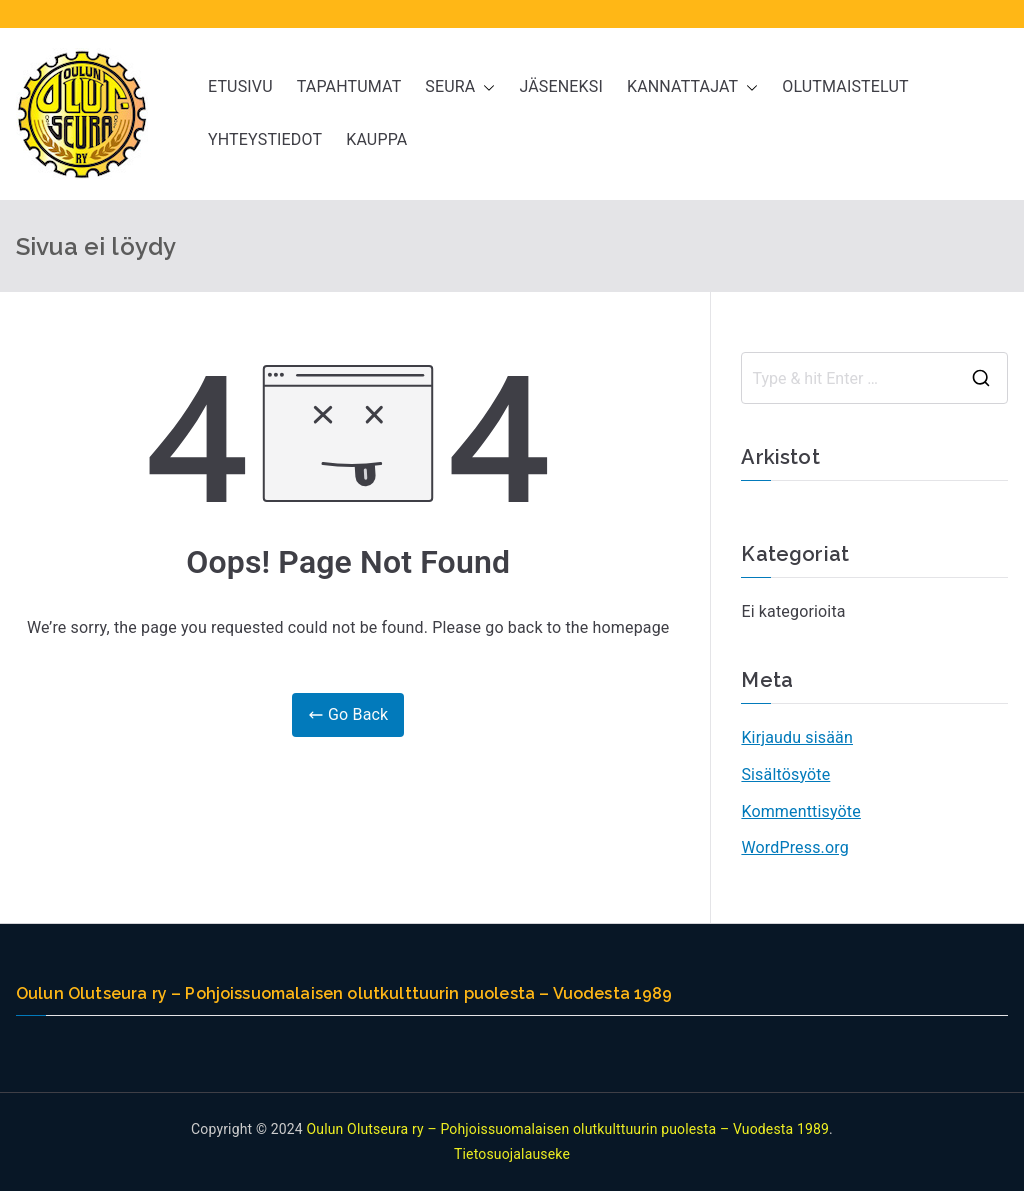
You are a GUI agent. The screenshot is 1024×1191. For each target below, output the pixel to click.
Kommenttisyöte (801, 811)
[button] (485, 87)
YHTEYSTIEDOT (265, 139)
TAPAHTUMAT (349, 86)
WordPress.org (794, 847)
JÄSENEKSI (561, 86)
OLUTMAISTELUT (845, 86)
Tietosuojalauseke (512, 1154)
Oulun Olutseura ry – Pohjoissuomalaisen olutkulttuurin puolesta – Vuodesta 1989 (567, 1129)
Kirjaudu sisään (797, 737)
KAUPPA (376, 139)
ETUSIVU (240, 86)
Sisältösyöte (785, 774)
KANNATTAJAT (692, 87)
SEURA (460, 87)
